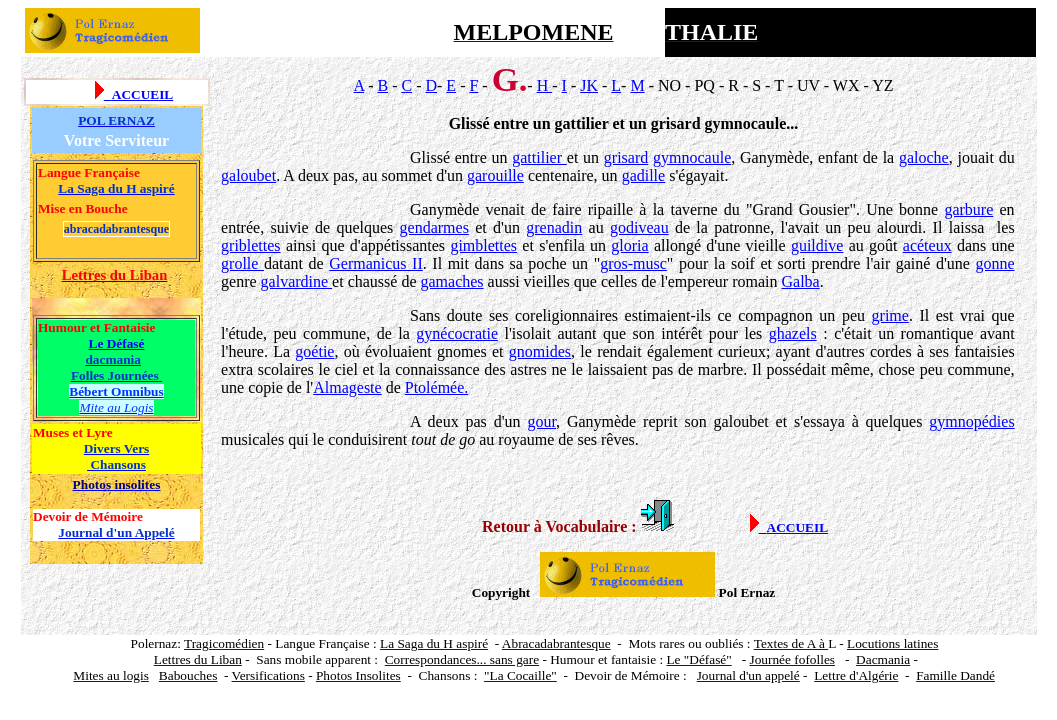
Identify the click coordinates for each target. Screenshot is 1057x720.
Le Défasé (117, 343)
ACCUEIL (142, 94)
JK (589, 85)
